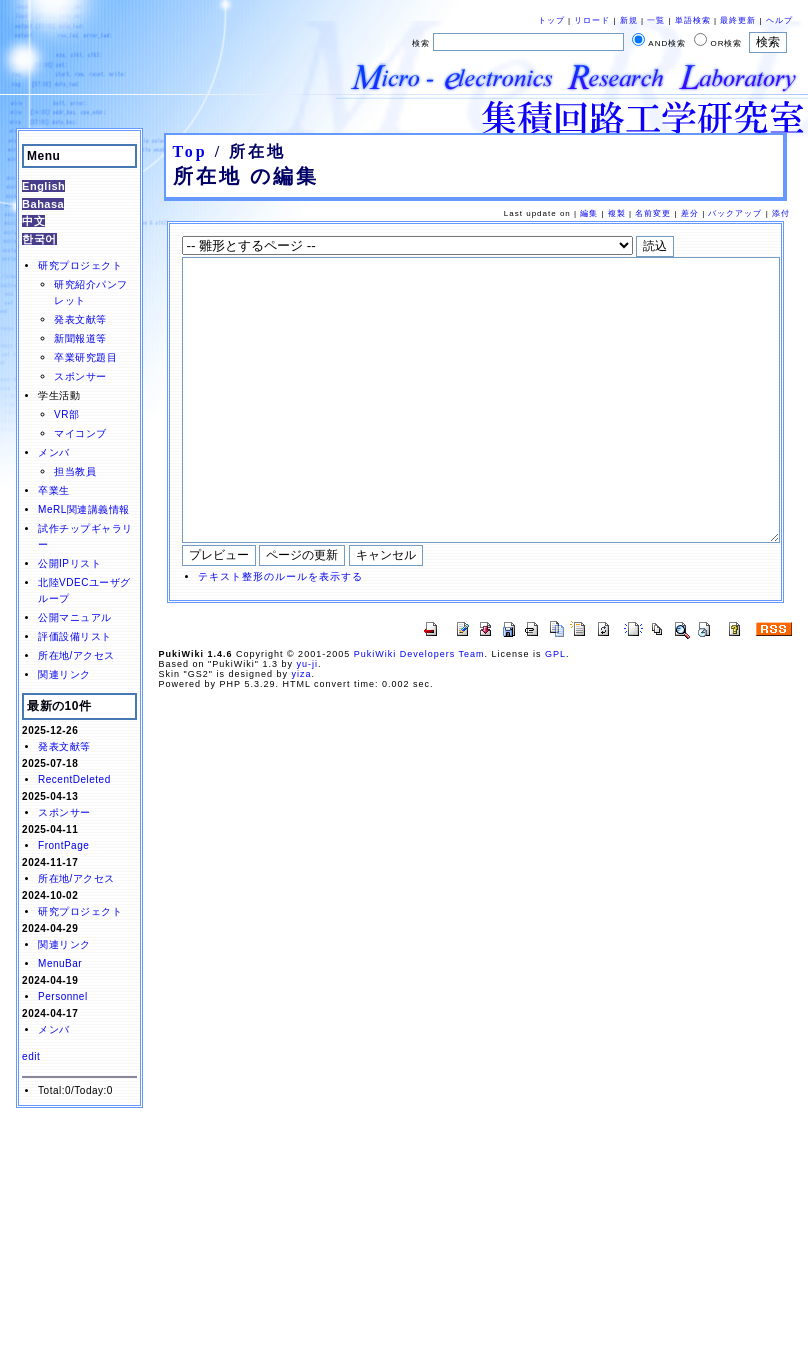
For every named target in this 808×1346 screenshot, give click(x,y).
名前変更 (653, 213)
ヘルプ (779, 20)
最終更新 (738, 20)
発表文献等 (80, 319)
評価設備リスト (75, 636)
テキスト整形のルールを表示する (280, 636)
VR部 (66, 414)
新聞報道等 (80, 338)
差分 (690, 213)
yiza (301, 734)
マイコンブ (80, 433)
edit (31, 1056)
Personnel (63, 996)
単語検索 (693, 20)
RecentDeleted (74, 779)
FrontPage (63, 845)
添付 (781, 213)
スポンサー (80, 376)
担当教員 (75, 471)
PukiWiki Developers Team (419, 714)
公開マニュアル (75, 617)
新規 (629, 20)
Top (190, 151)
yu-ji (307, 724)
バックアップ (735, 213)
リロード (592, 20)
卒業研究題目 (85, 357)
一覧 (656, 20)
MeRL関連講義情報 (84, 509)
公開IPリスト (69, 563)
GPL (555, 714)
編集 (589, 213)
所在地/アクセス (76, 655)
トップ (551, 20)
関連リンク (64, 674)
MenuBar (60, 963)
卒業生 (54, 490)
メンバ (54, 452)
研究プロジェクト (80, 265)
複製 (617, 213)
